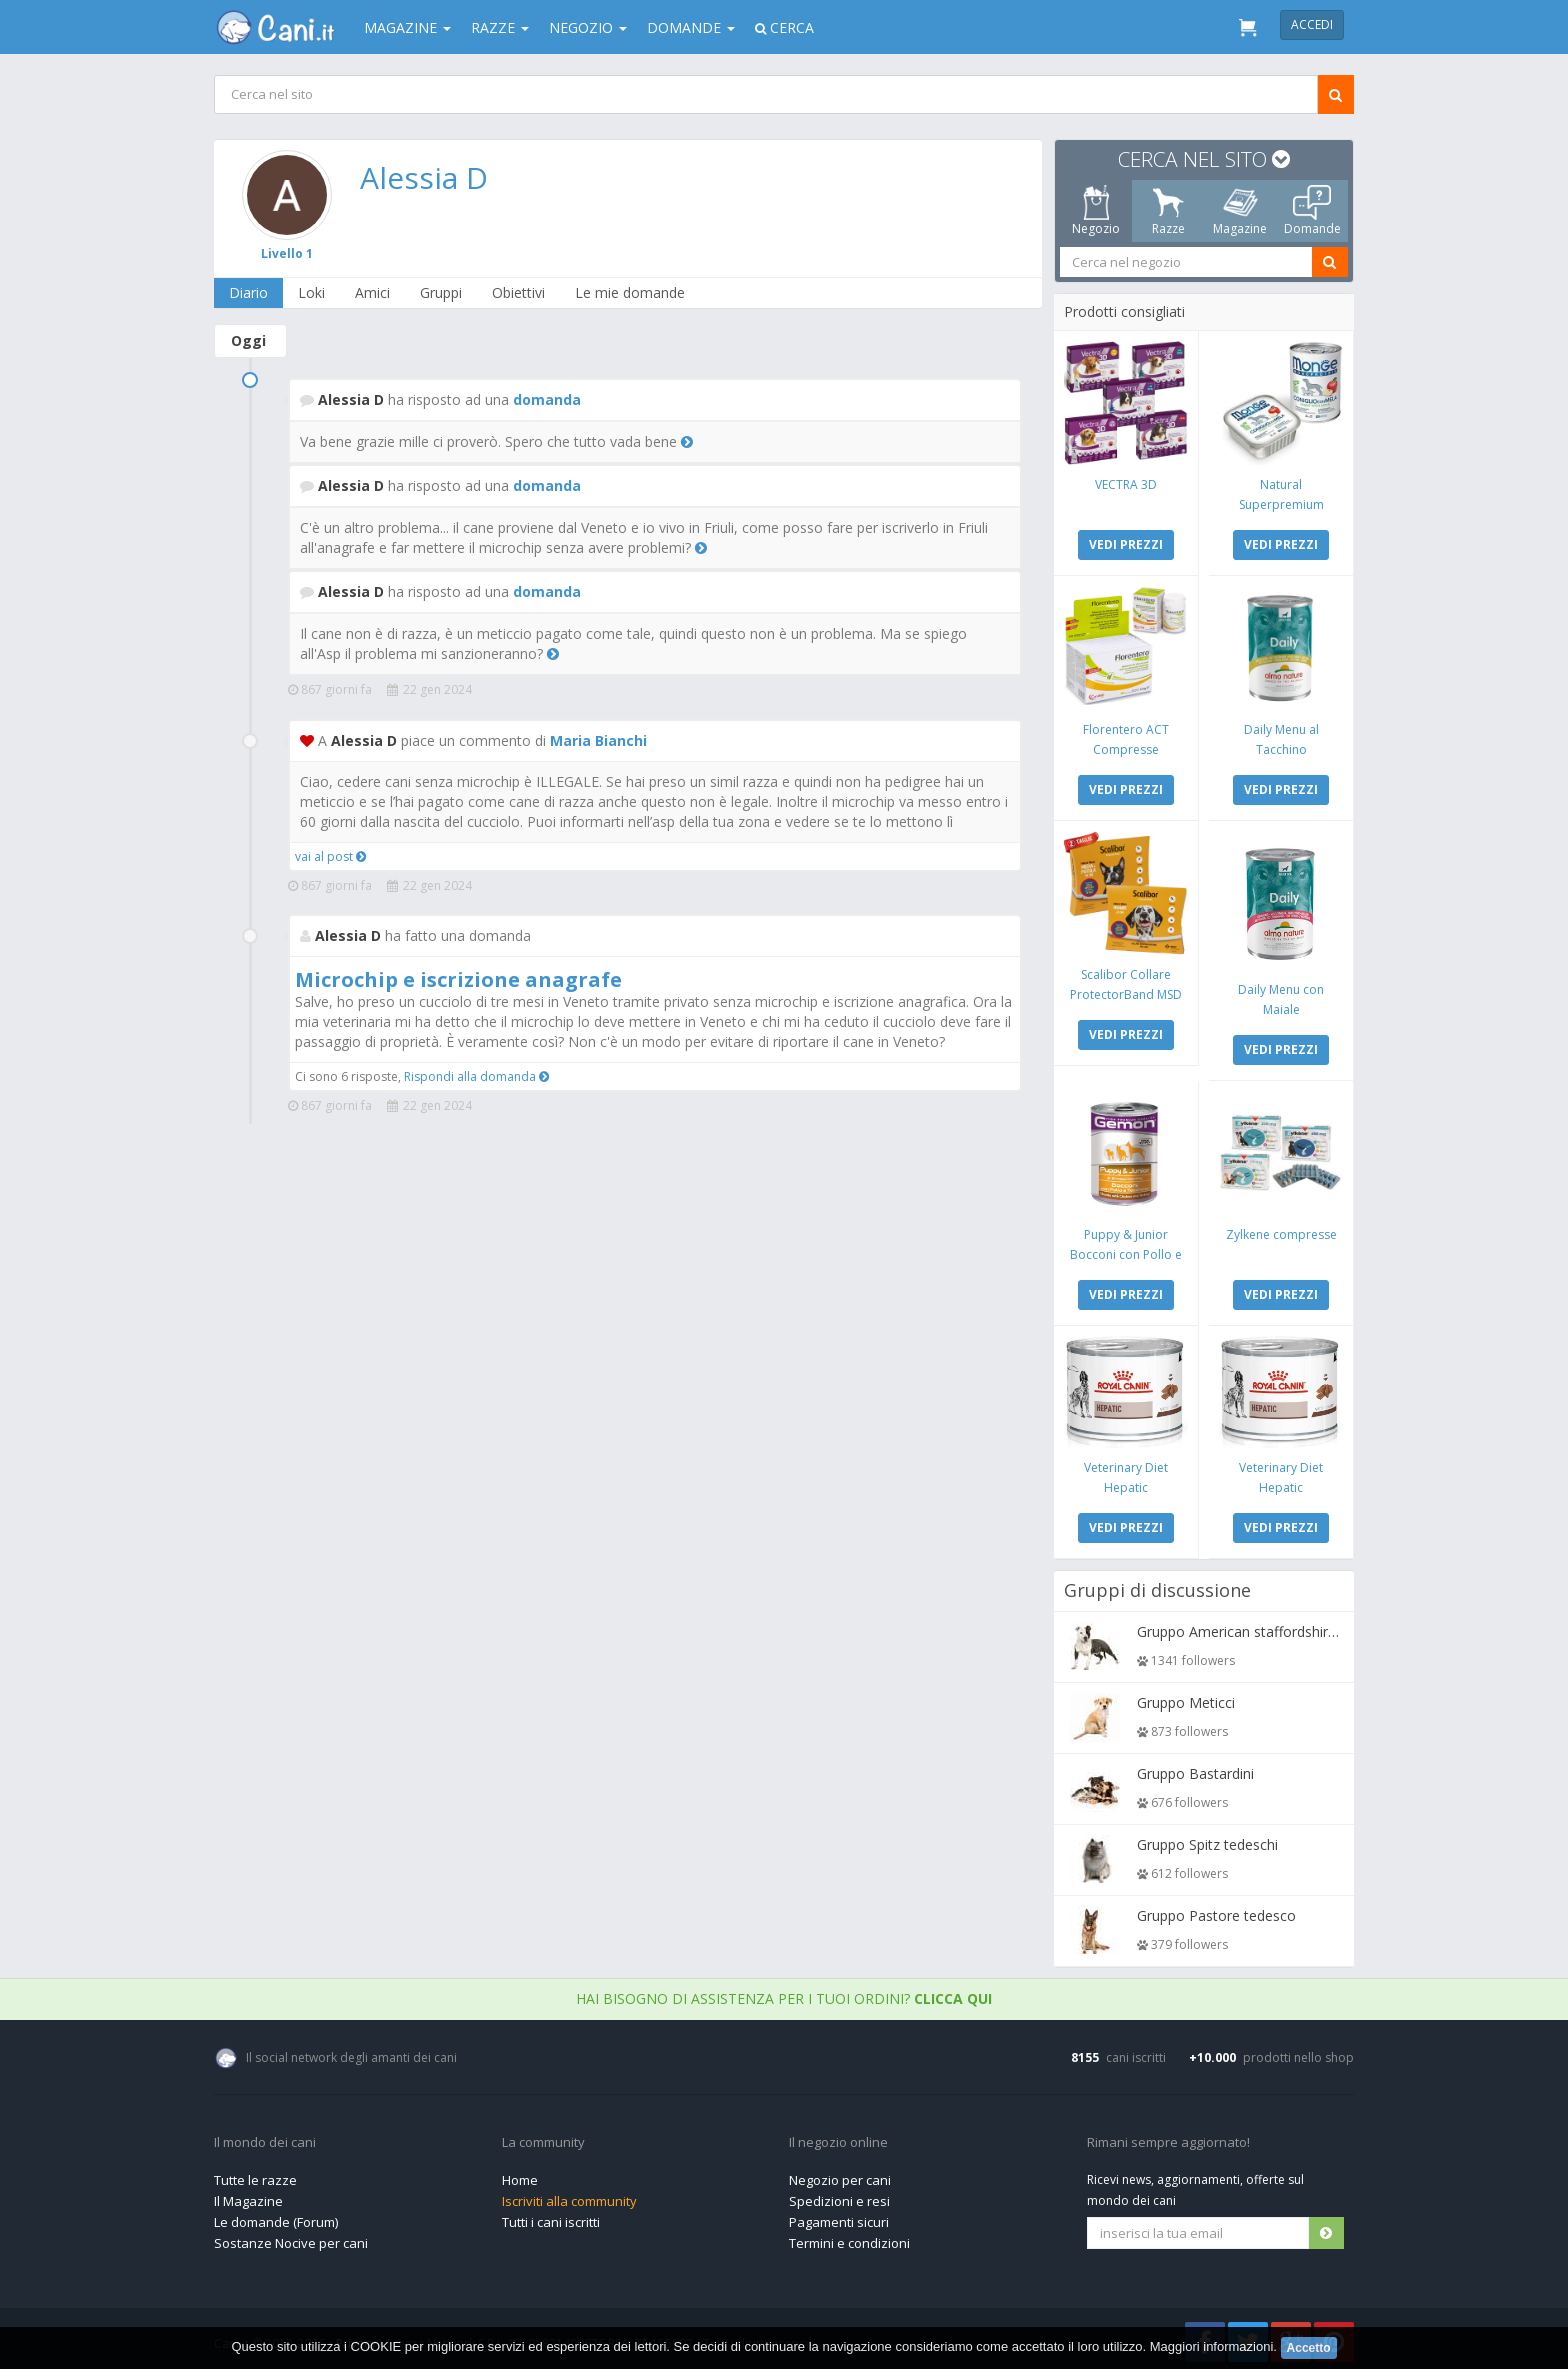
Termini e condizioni (849, 2238)
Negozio (588, 27)
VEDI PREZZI (1127, 543)
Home (520, 2175)
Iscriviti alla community (569, 2196)
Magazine (407, 27)
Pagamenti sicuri (839, 2217)
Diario (249, 292)
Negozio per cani (840, 2175)
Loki (312, 292)
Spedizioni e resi (839, 2196)
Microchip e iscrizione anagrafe (458, 979)
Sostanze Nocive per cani (291, 2238)
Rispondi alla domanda (476, 1076)
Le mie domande (631, 292)
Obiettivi (519, 292)
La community (543, 2138)
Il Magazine (248, 2196)
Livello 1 (288, 253)
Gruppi (442, 292)
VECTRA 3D (1127, 483)
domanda (547, 399)
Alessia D (425, 177)
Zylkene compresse (1280, 1230)
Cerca (784, 27)
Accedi (1312, 24)
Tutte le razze (255, 2175)
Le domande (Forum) (276, 2217)
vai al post (330, 856)
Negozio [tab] (1096, 211)
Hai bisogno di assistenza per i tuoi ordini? (784, 1993)
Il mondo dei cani (265, 2138)
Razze (500, 27)
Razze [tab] (1168, 211)
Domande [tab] (1312, 211)
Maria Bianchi (598, 740)
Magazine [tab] (1240, 211)
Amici (373, 292)
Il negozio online (838, 2138)
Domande (691, 27)
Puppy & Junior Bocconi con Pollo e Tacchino (1127, 1250)
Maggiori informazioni (1212, 2346)
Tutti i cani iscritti (551, 2217)
